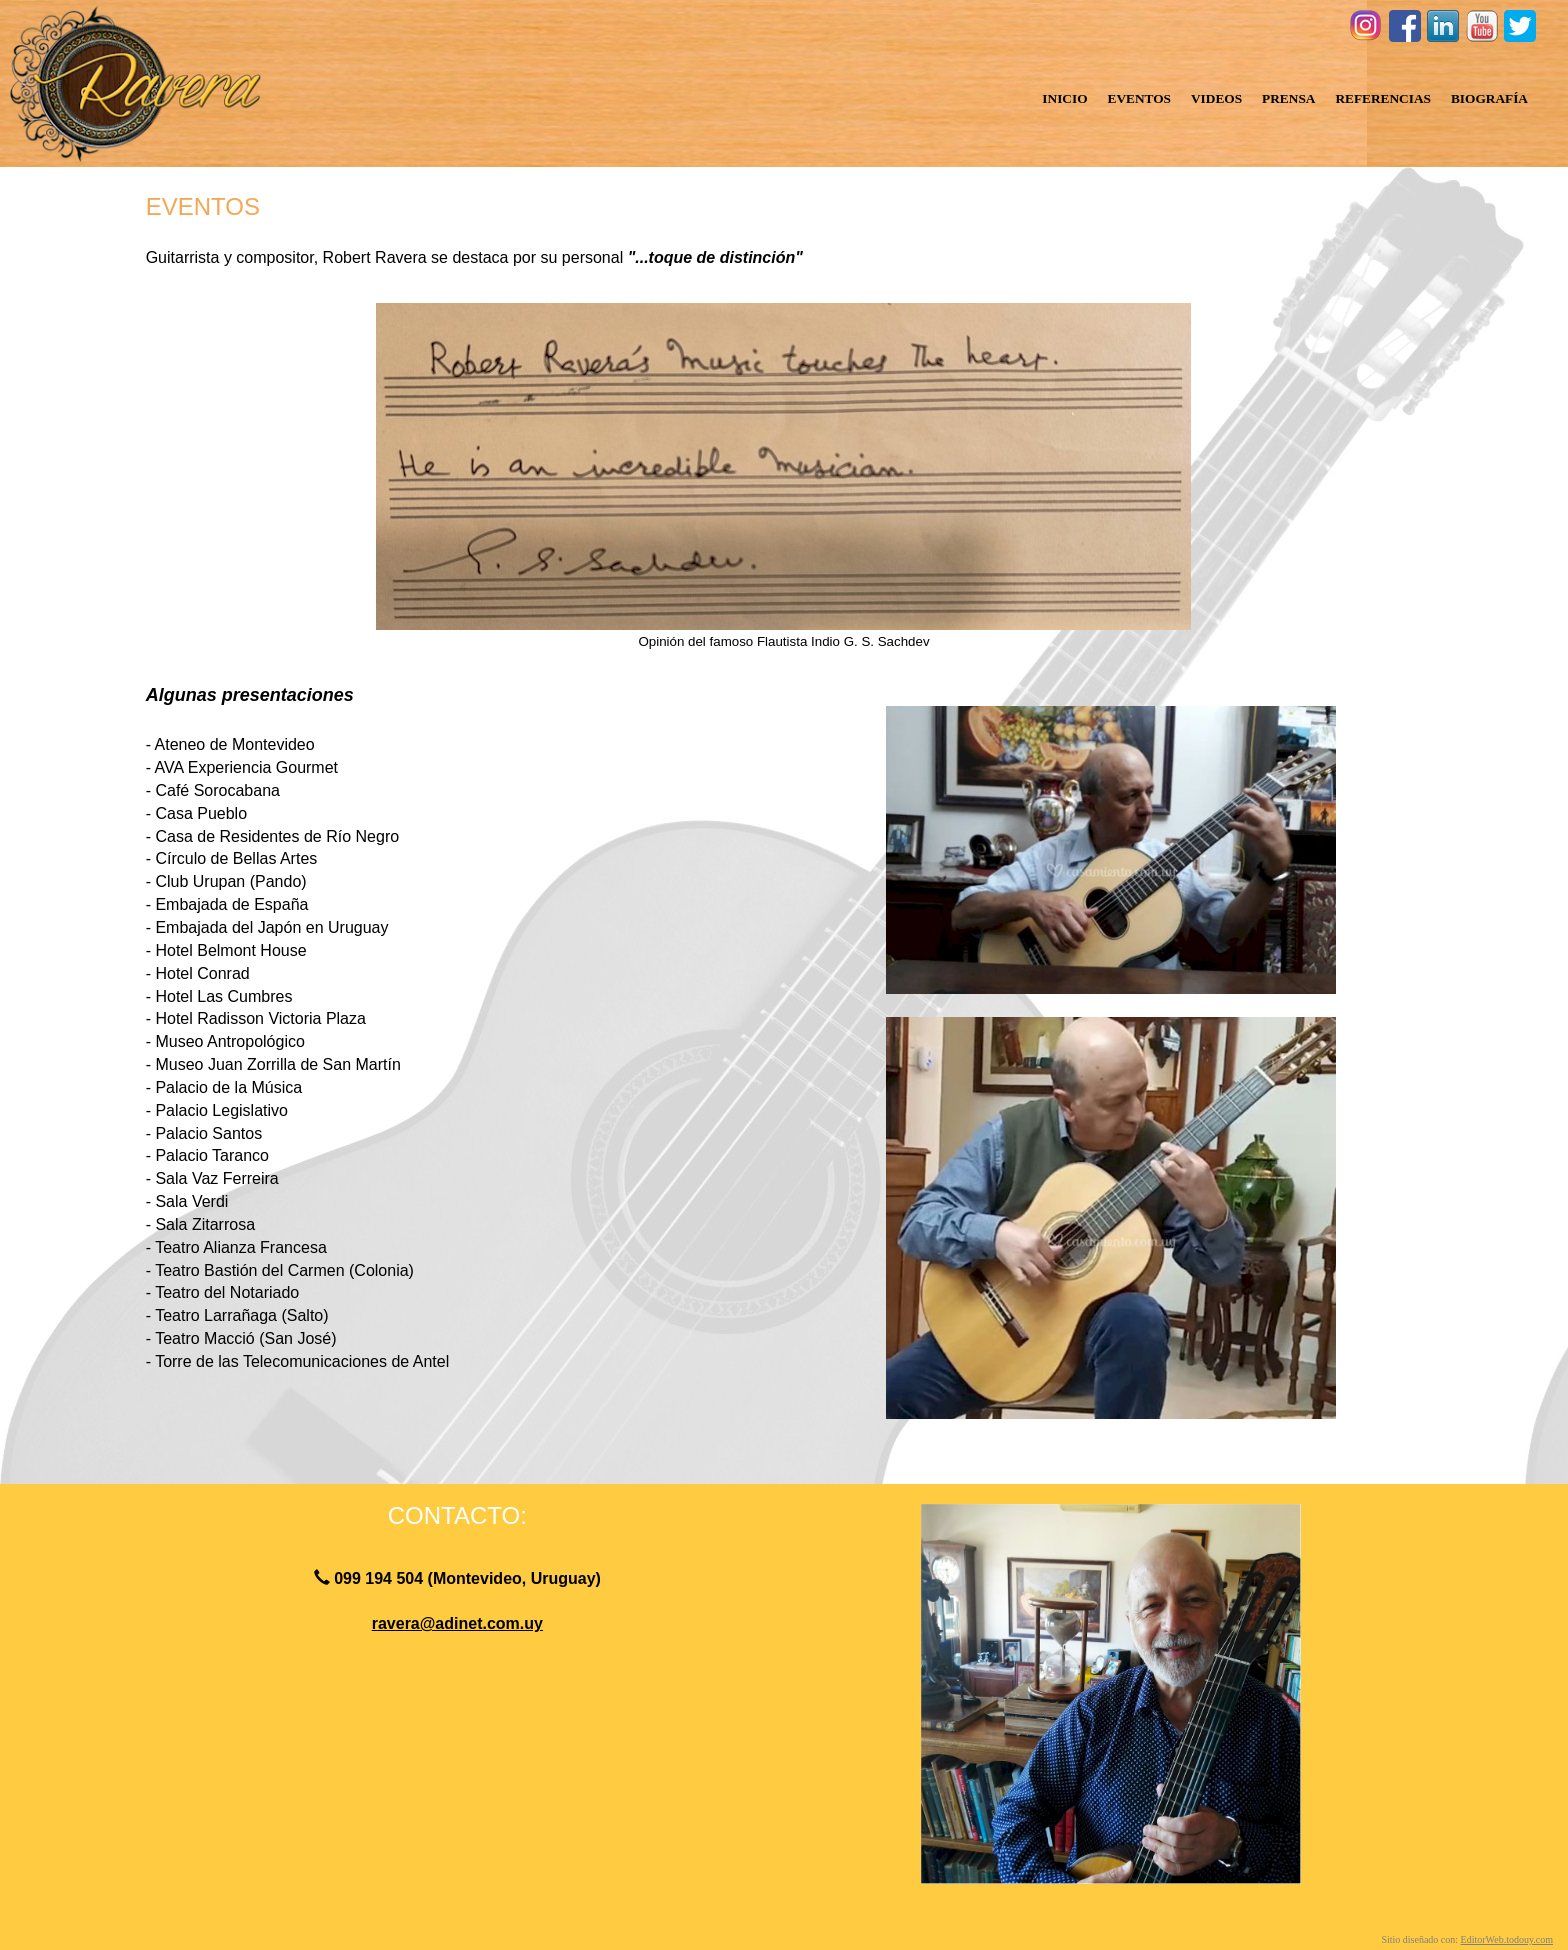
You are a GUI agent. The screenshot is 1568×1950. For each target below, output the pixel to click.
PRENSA (1288, 98)
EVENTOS (1139, 98)
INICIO (1064, 98)
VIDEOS (1216, 98)
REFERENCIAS (1383, 98)
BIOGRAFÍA (1489, 98)
